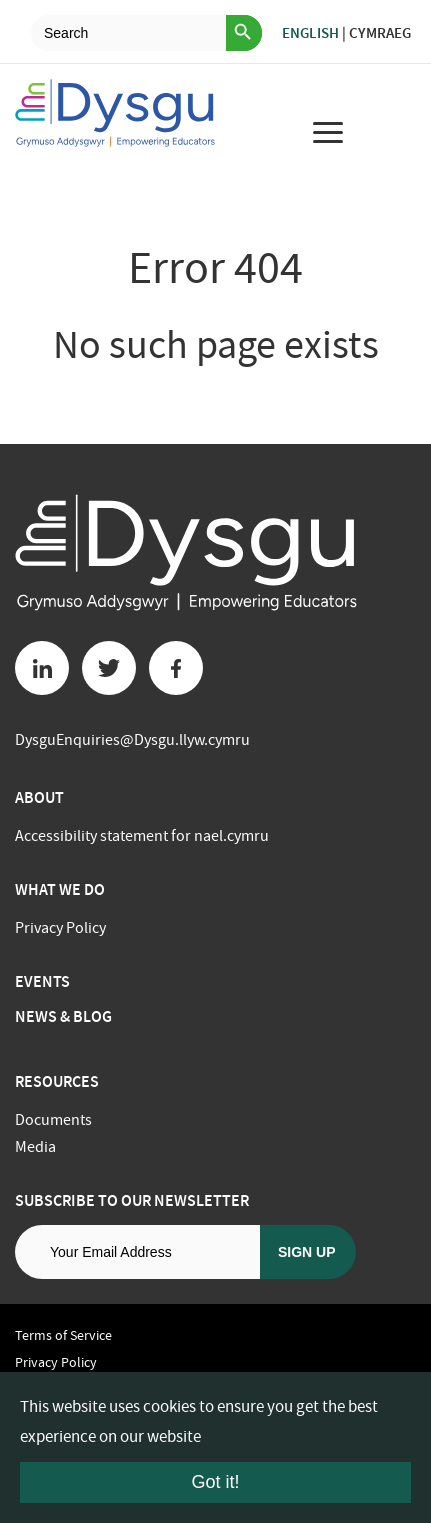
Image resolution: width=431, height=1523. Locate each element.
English (310, 33)
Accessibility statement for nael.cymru (142, 836)
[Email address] (137, 1252)
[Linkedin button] (42, 668)
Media (35, 1147)
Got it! (215, 1482)
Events (42, 981)
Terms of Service (63, 1335)
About (39, 797)
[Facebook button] (176, 668)
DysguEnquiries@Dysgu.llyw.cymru (132, 740)
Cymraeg (380, 33)
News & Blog (63, 1016)
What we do (60, 889)
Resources (57, 1081)
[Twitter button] (109, 668)
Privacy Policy (60, 928)
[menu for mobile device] (328, 132)
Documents (53, 1120)
